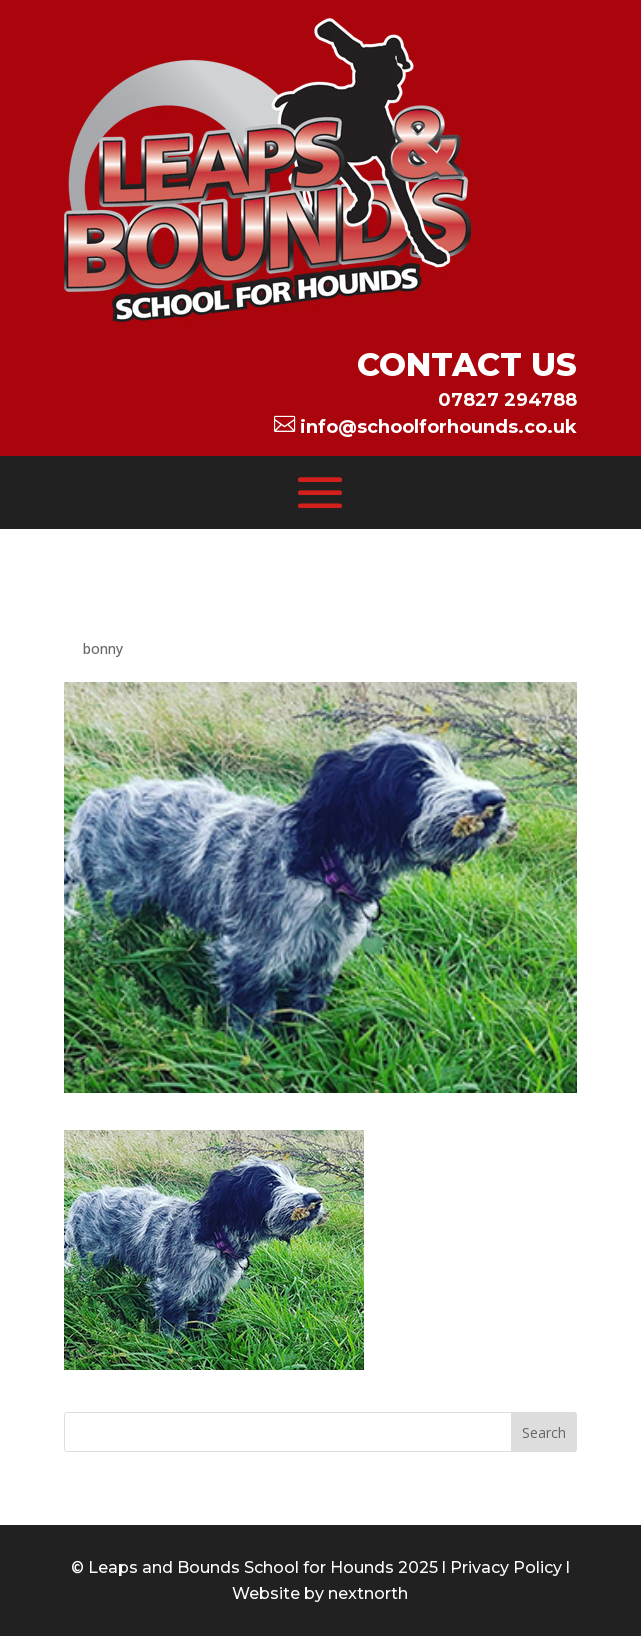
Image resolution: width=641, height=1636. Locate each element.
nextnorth (368, 1593)
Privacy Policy (506, 1567)
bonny (103, 648)
